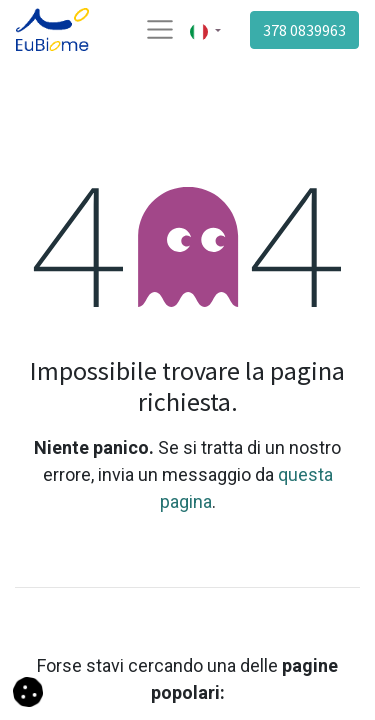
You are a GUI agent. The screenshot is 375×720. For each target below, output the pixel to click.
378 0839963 (304, 30)
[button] (28, 690)
